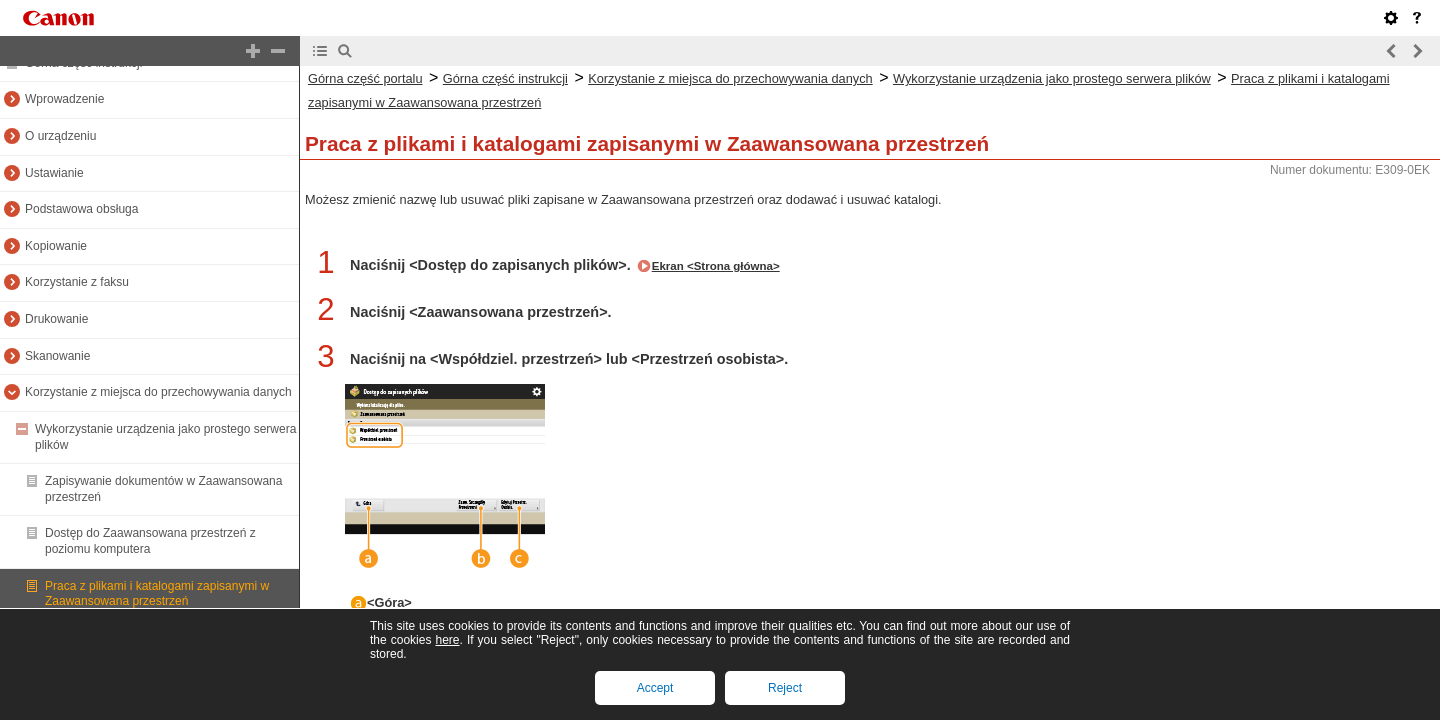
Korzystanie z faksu (77, 282)
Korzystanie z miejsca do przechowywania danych (158, 392)
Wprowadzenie (64, 99)
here (447, 640)
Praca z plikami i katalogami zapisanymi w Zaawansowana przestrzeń (157, 594)
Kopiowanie (56, 246)
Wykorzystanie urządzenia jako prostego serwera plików (1052, 78)
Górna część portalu (365, 78)
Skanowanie (57, 356)
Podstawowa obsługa (81, 209)
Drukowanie (56, 319)
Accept (655, 688)
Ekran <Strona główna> (716, 266)
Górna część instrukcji (505, 78)
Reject (785, 688)
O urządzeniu (60, 136)
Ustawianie (54, 173)
